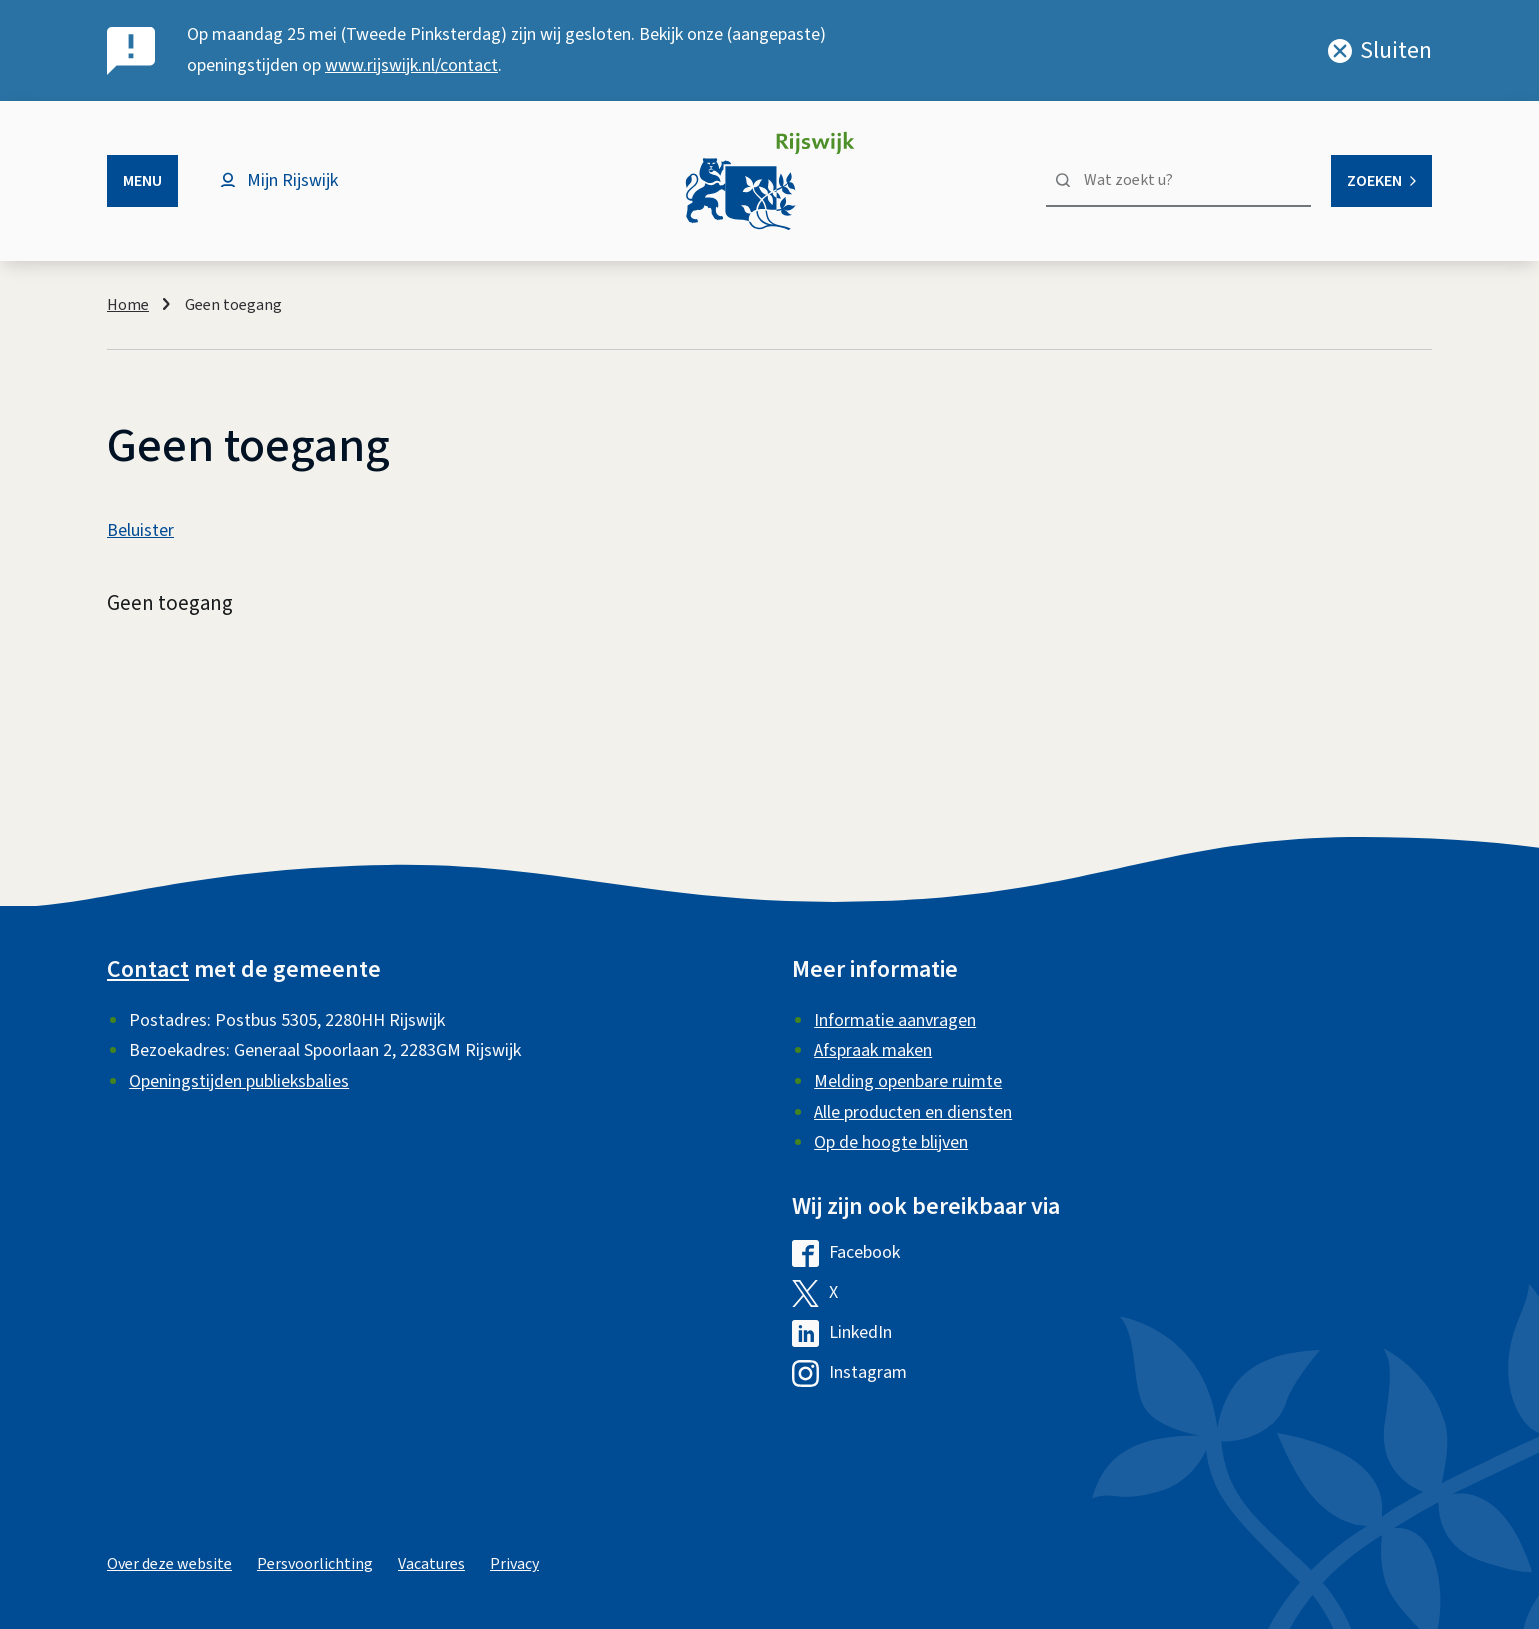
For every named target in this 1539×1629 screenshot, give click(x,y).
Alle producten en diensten (913, 1112)
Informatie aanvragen (895, 1020)
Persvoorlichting (315, 1564)
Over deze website (169, 1564)
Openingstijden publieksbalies (239, 1081)
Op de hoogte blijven (891, 1142)
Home (128, 305)
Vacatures (431, 1564)
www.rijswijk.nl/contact (411, 65)
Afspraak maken (873, 1050)
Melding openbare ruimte (908, 1081)
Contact (148, 969)
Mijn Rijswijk (292, 180)
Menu (142, 181)
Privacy (514, 1564)
